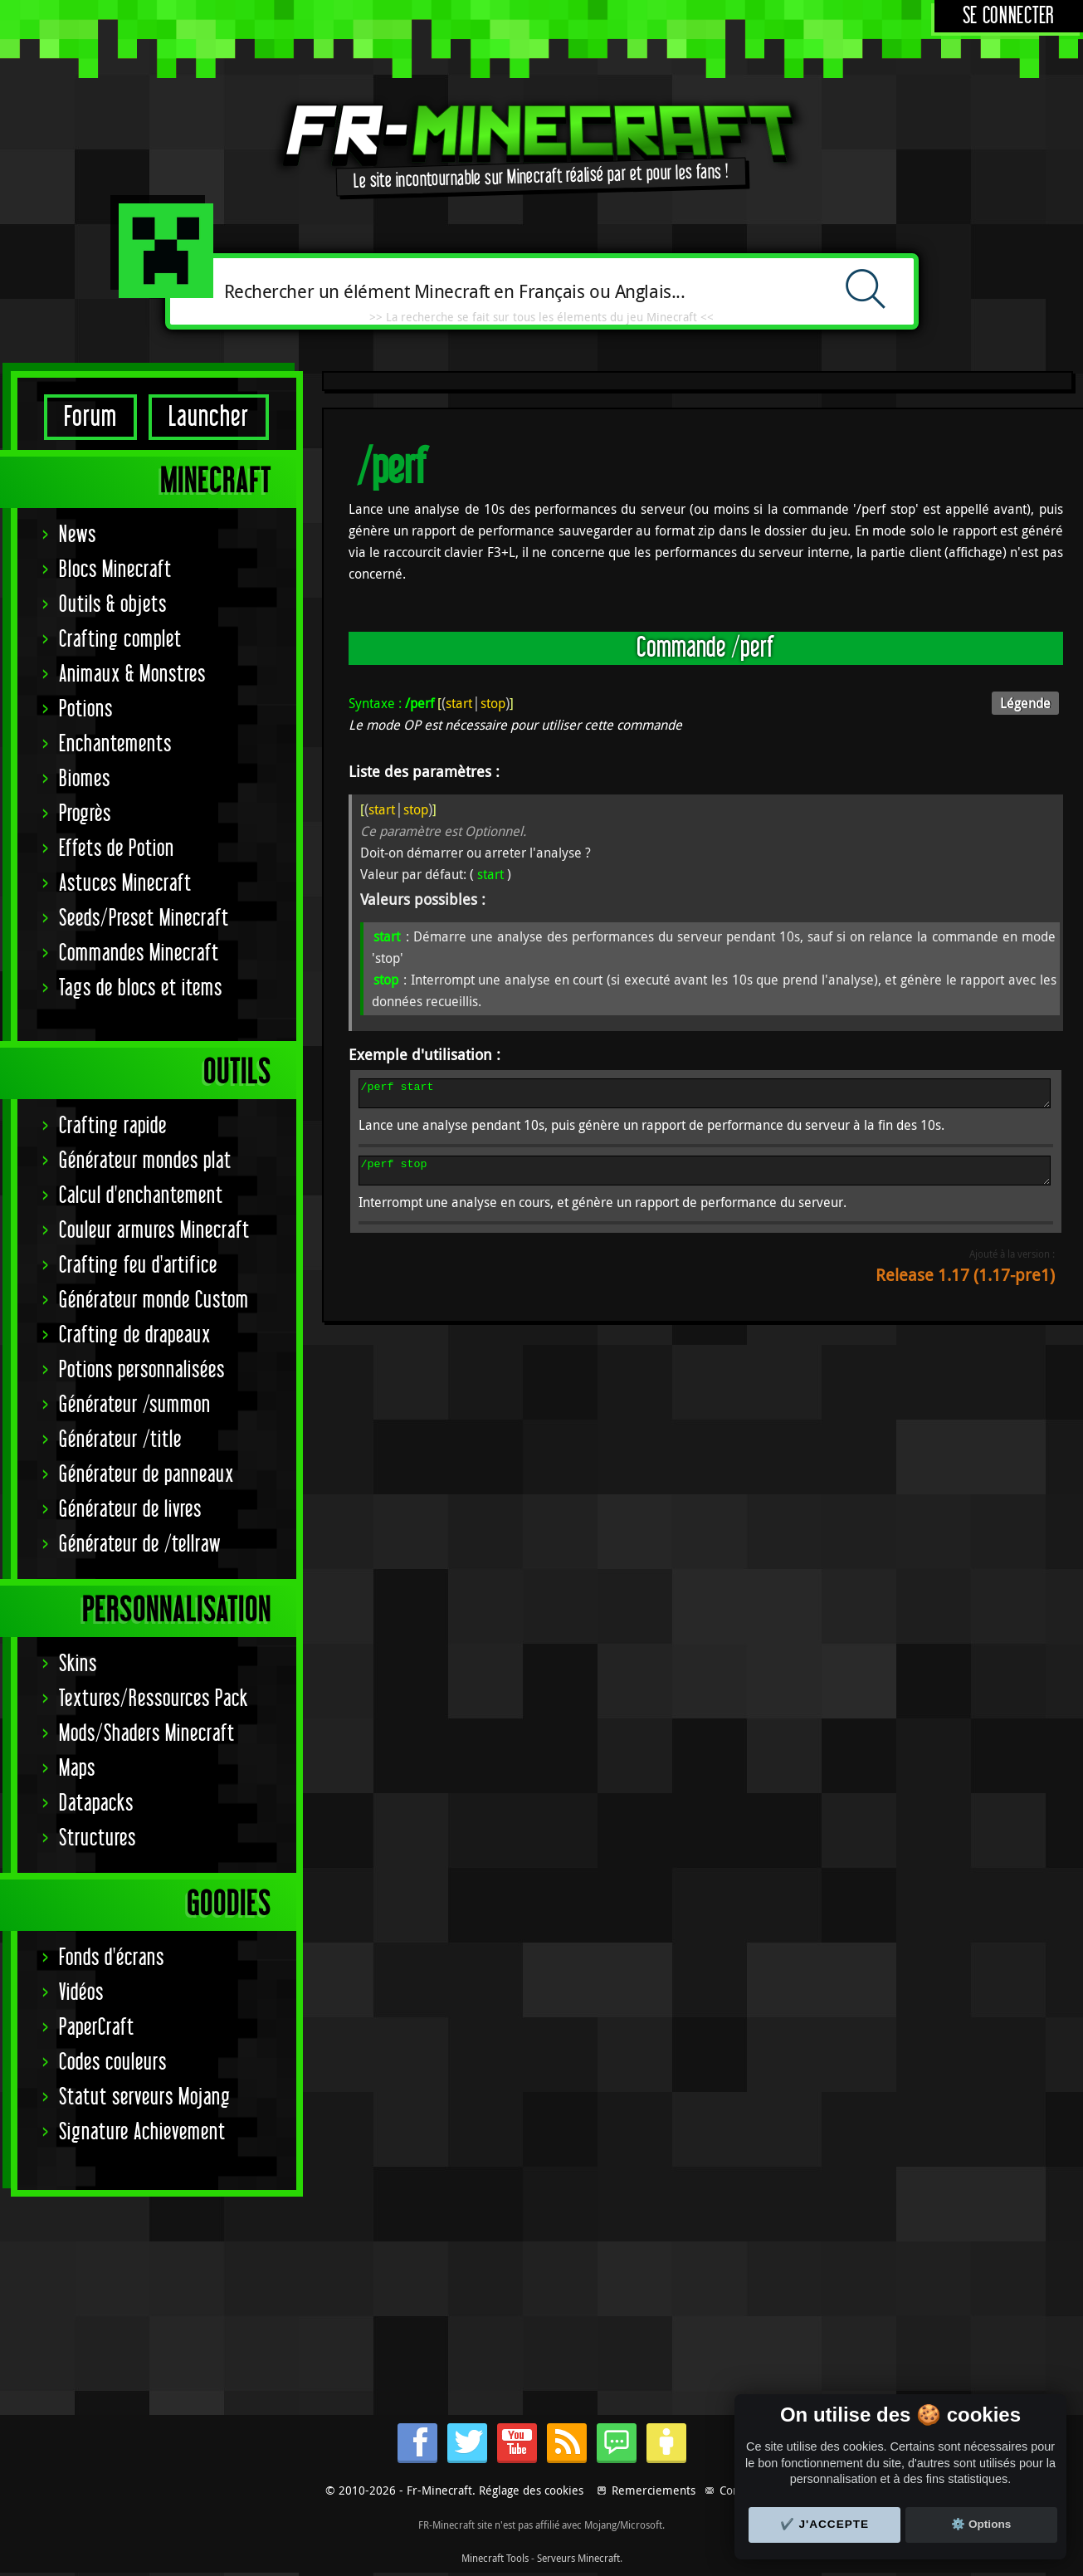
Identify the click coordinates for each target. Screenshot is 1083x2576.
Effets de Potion (116, 849)
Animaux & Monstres (132, 674)
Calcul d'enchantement (141, 1196)
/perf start (705, 1095)
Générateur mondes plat (145, 1161)
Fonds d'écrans (111, 1958)
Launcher (208, 417)
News (77, 535)
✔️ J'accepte (825, 2524)
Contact (739, 2490)
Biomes (84, 779)
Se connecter (1009, 16)
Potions (86, 709)
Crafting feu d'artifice (138, 1266)
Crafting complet (120, 640)
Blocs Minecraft (115, 570)
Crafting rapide (113, 1126)
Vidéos (81, 1993)
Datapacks (96, 1803)
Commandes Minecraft (139, 953)
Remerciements (653, 2490)
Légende (1025, 703)
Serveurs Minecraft (578, 2557)
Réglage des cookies (531, 2490)
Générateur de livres (130, 1510)
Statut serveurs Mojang (145, 2097)
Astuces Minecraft (125, 884)
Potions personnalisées (142, 1370)
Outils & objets (113, 605)
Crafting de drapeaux (135, 1335)
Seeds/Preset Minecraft (144, 919)
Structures (97, 1838)
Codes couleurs (113, 2063)
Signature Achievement (142, 2132)
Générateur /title (120, 1440)
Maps (77, 1769)
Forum (90, 417)
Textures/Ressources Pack (153, 1699)
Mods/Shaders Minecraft (147, 1734)
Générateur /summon (135, 1405)
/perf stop (705, 1178)
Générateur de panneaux (146, 1475)
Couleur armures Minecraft (154, 1231)
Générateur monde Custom (154, 1300)
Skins (78, 1664)
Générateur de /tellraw (140, 1544)
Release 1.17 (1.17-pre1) (965, 1284)
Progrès (85, 814)
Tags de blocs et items (140, 988)
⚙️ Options (981, 2524)
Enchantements (115, 744)
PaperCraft (96, 2028)
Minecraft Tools (495, 2557)
